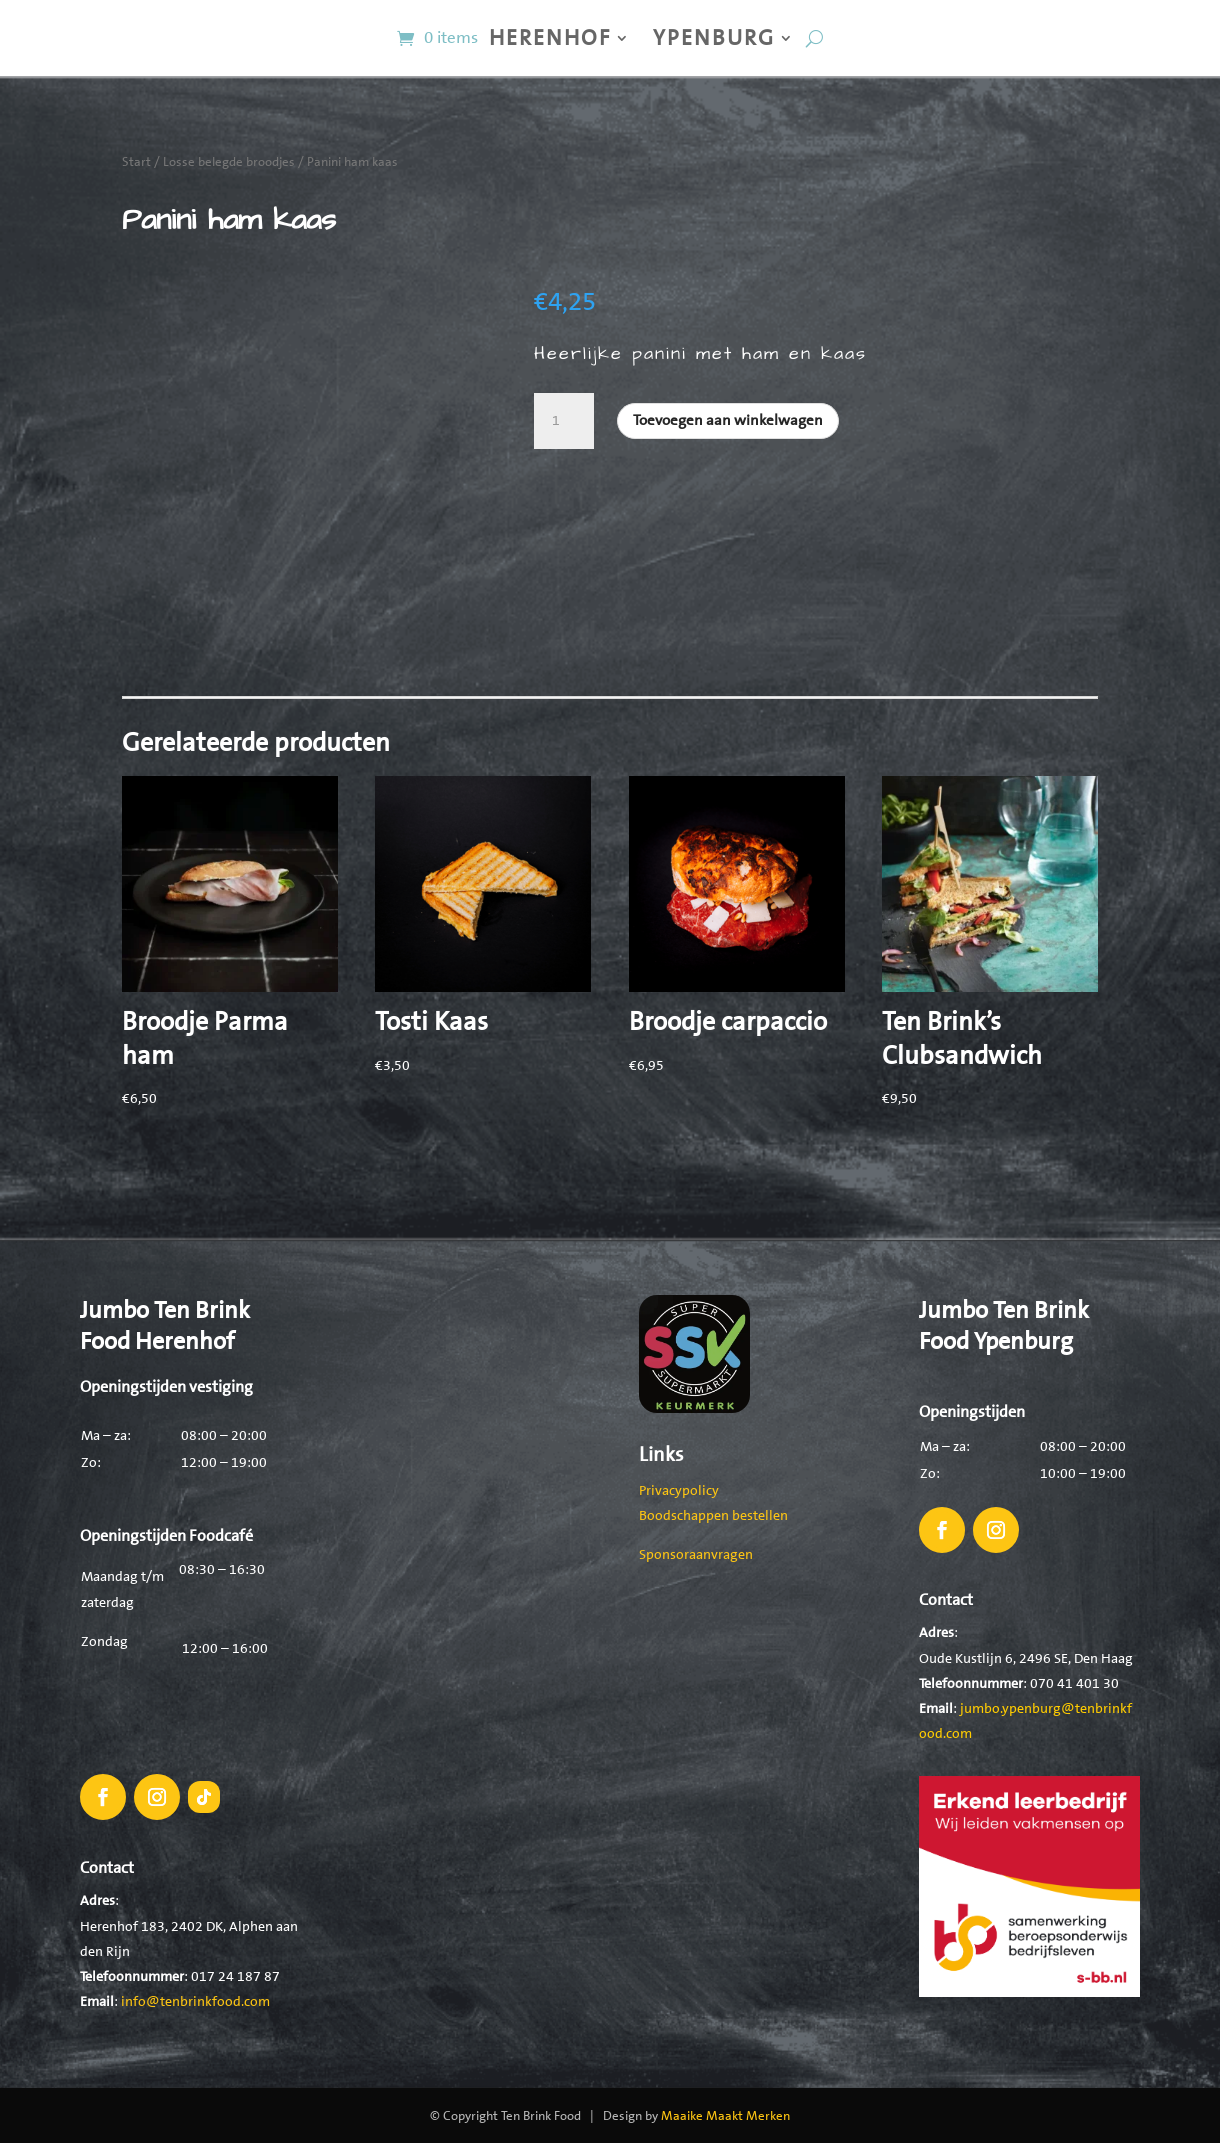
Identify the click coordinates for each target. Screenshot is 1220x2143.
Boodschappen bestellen (713, 1515)
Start (136, 161)
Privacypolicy (679, 1490)
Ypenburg (714, 38)
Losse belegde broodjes (229, 161)
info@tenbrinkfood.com (195, 2001)
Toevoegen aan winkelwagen (728, 420)
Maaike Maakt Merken (725, 2115)
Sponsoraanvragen (696, 1554)
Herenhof (550, 38)
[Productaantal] (564, 421)
